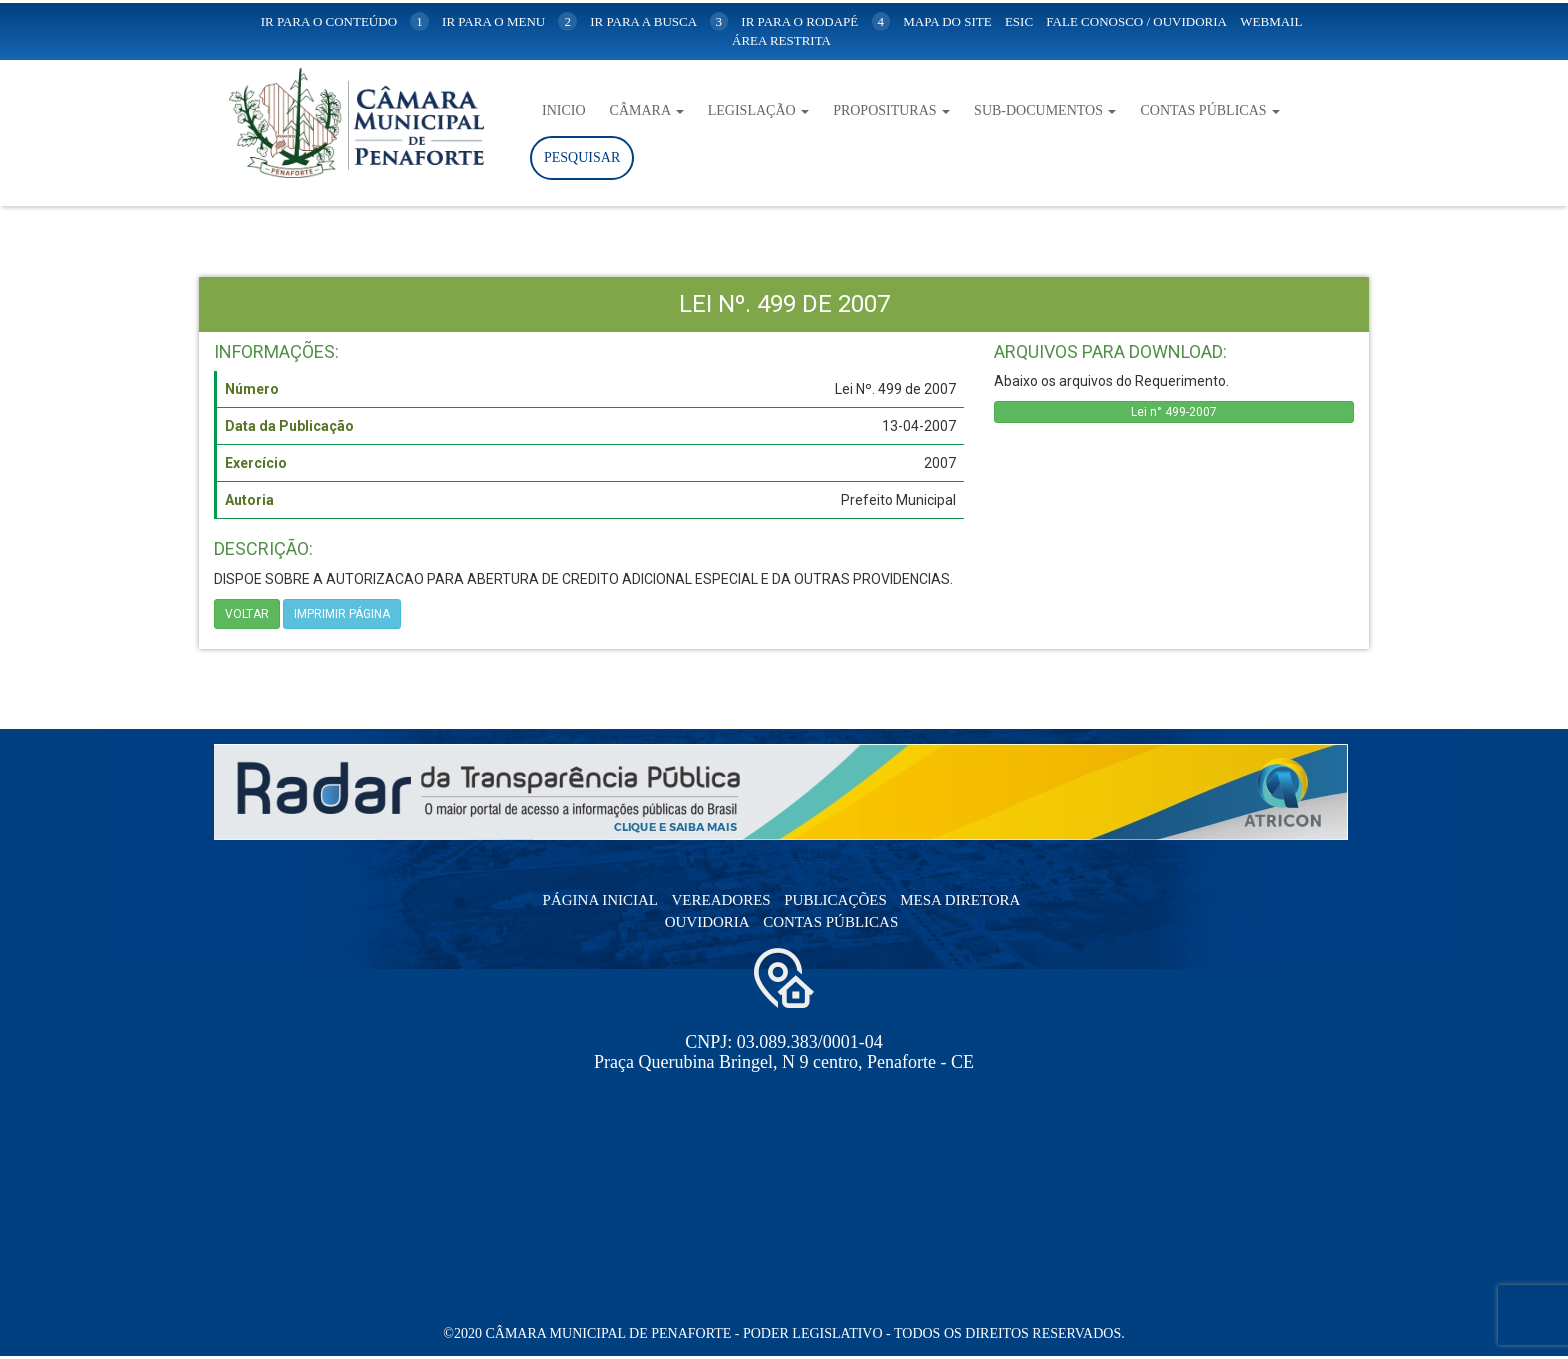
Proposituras (891, 110)
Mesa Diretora (960, 900)
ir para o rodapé (815, 21)
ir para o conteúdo (345, 21)
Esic (1019, 21)
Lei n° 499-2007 (1174, 412)
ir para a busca (659, 21)
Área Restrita (781, 40)
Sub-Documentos (1045, 110)
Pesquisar (582, 157)
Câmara (647, 110)
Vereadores (721, 900)
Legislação (758, 110)
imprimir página (342, 614)
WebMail (1271, 21)
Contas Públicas (1210, 110)
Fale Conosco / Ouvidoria (1136, 21)
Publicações (835, 900)
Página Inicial (600, 900)
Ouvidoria (707, 922)
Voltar (247, 614)
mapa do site (947, 21)
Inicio (564, 110)
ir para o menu (509, 21)
